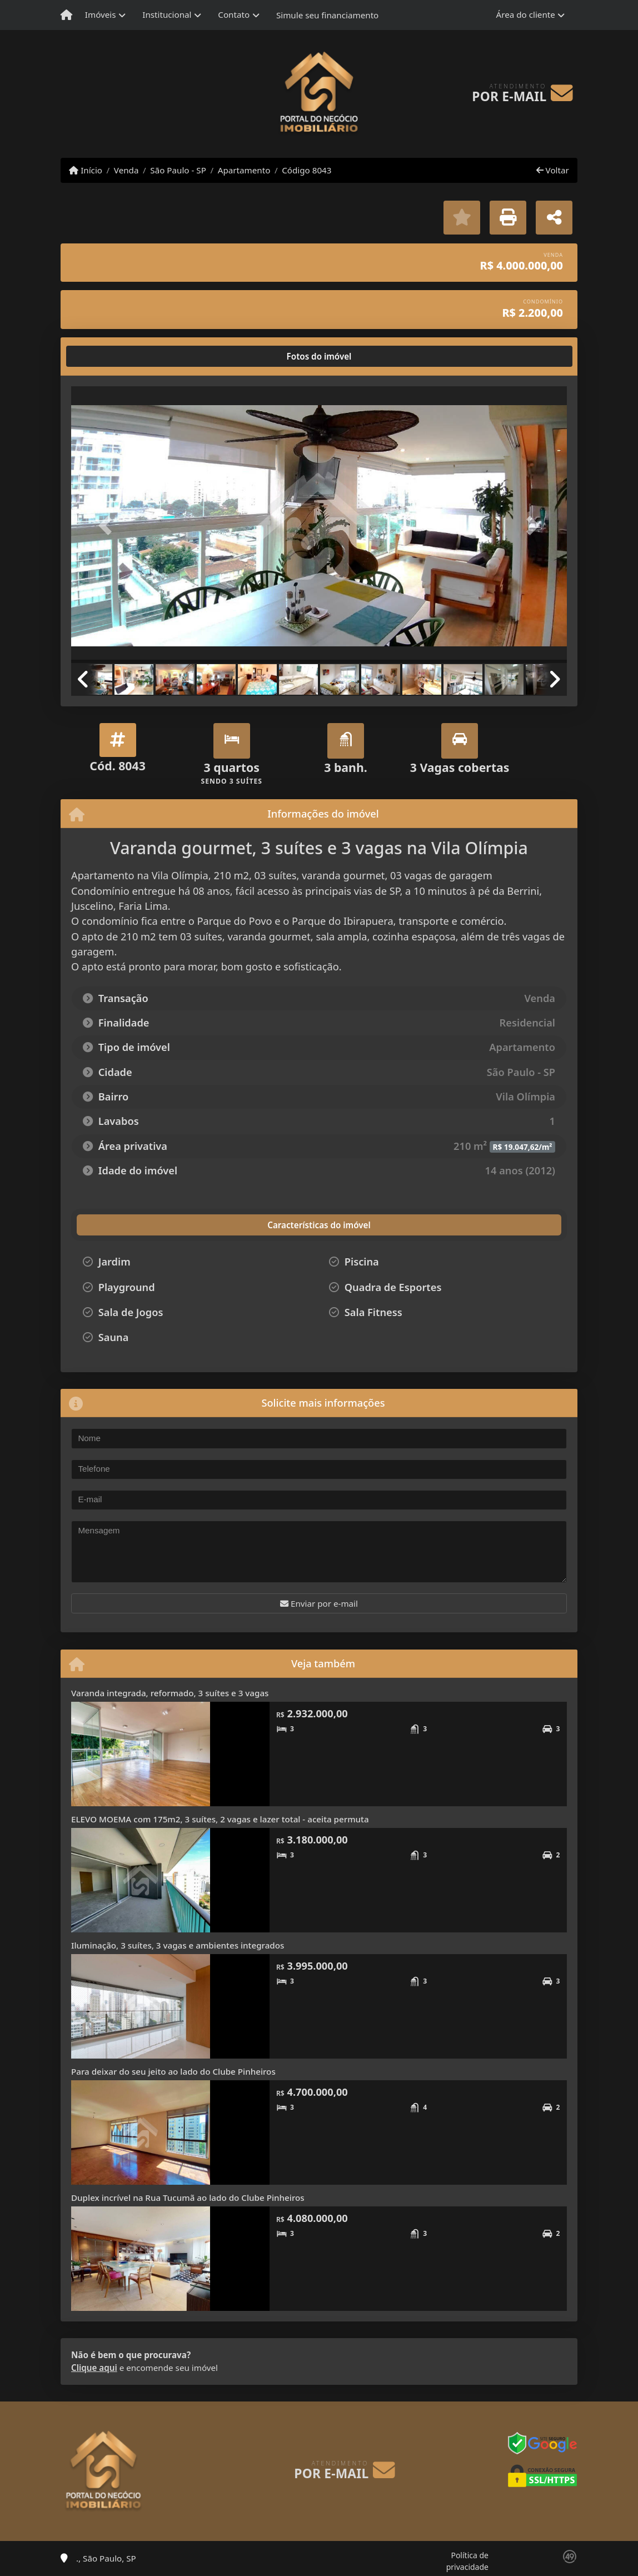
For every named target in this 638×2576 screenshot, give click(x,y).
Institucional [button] (166, 14)
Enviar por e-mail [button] (319, 1603)
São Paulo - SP (178, 170)
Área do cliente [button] (525, 14)
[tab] (107, 356)
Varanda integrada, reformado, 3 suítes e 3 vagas (170, 1692)
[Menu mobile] (66, 15)
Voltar (552, 170)
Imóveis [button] (100, 14)
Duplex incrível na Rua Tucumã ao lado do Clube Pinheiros (188, 2197)
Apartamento (244, 170)
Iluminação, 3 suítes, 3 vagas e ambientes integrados (177, 1945)
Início (85, 170)
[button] (108, 526)
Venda (126, 170)
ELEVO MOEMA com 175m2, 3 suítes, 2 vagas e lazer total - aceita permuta (220, 1819)
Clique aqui (94, 2367)
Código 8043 (306, 170)
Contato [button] (234, 14)
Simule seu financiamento (327, 15)
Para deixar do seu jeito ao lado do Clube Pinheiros (173, 2071)
